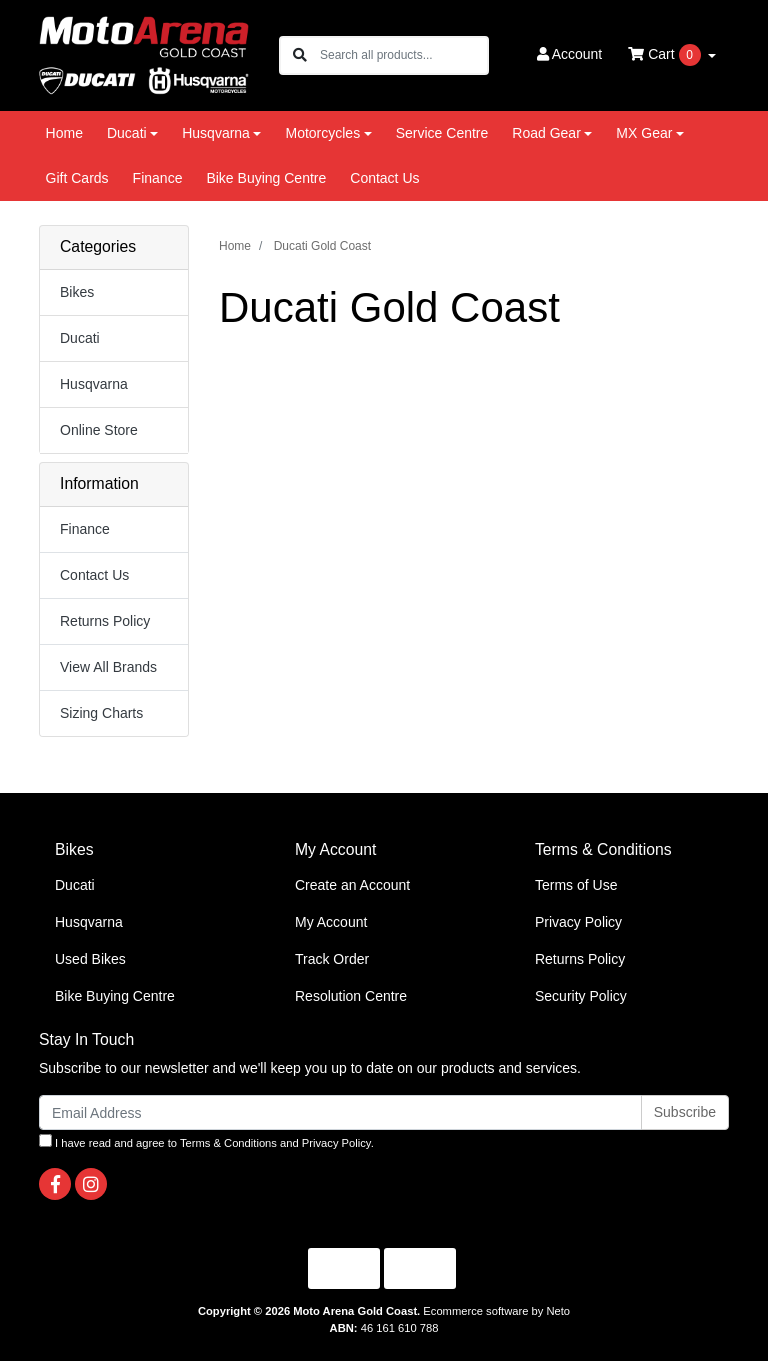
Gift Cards (77, 178)
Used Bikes (90, 959)
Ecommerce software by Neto (496, 1311)
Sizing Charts (101, 713)
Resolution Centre (351, 996)
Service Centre (442, 133)
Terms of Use (576, 885)
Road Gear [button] (546, 133)
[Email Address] (340, 1112)
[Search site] (300, 55)
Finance (158, 178)
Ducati (80, 338)
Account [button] (570, 54)
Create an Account (352, 885)
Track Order (332, 959)
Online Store (99, 430)
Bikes (77, 292)
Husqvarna (94, 384)
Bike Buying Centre (266, 178)
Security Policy (581, 996)
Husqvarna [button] (216, 133)
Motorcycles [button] (322, 133)
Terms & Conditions (228, 1143)
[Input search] (403, 55)
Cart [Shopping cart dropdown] (666, 55)
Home (64, 133)
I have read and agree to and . (206, 1141)
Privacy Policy (578, 922)
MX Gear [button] (644, 133)
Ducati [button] (127, 133)
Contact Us (384, 178)
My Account (331, 922)
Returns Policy (105, 621)
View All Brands (108, 667)
